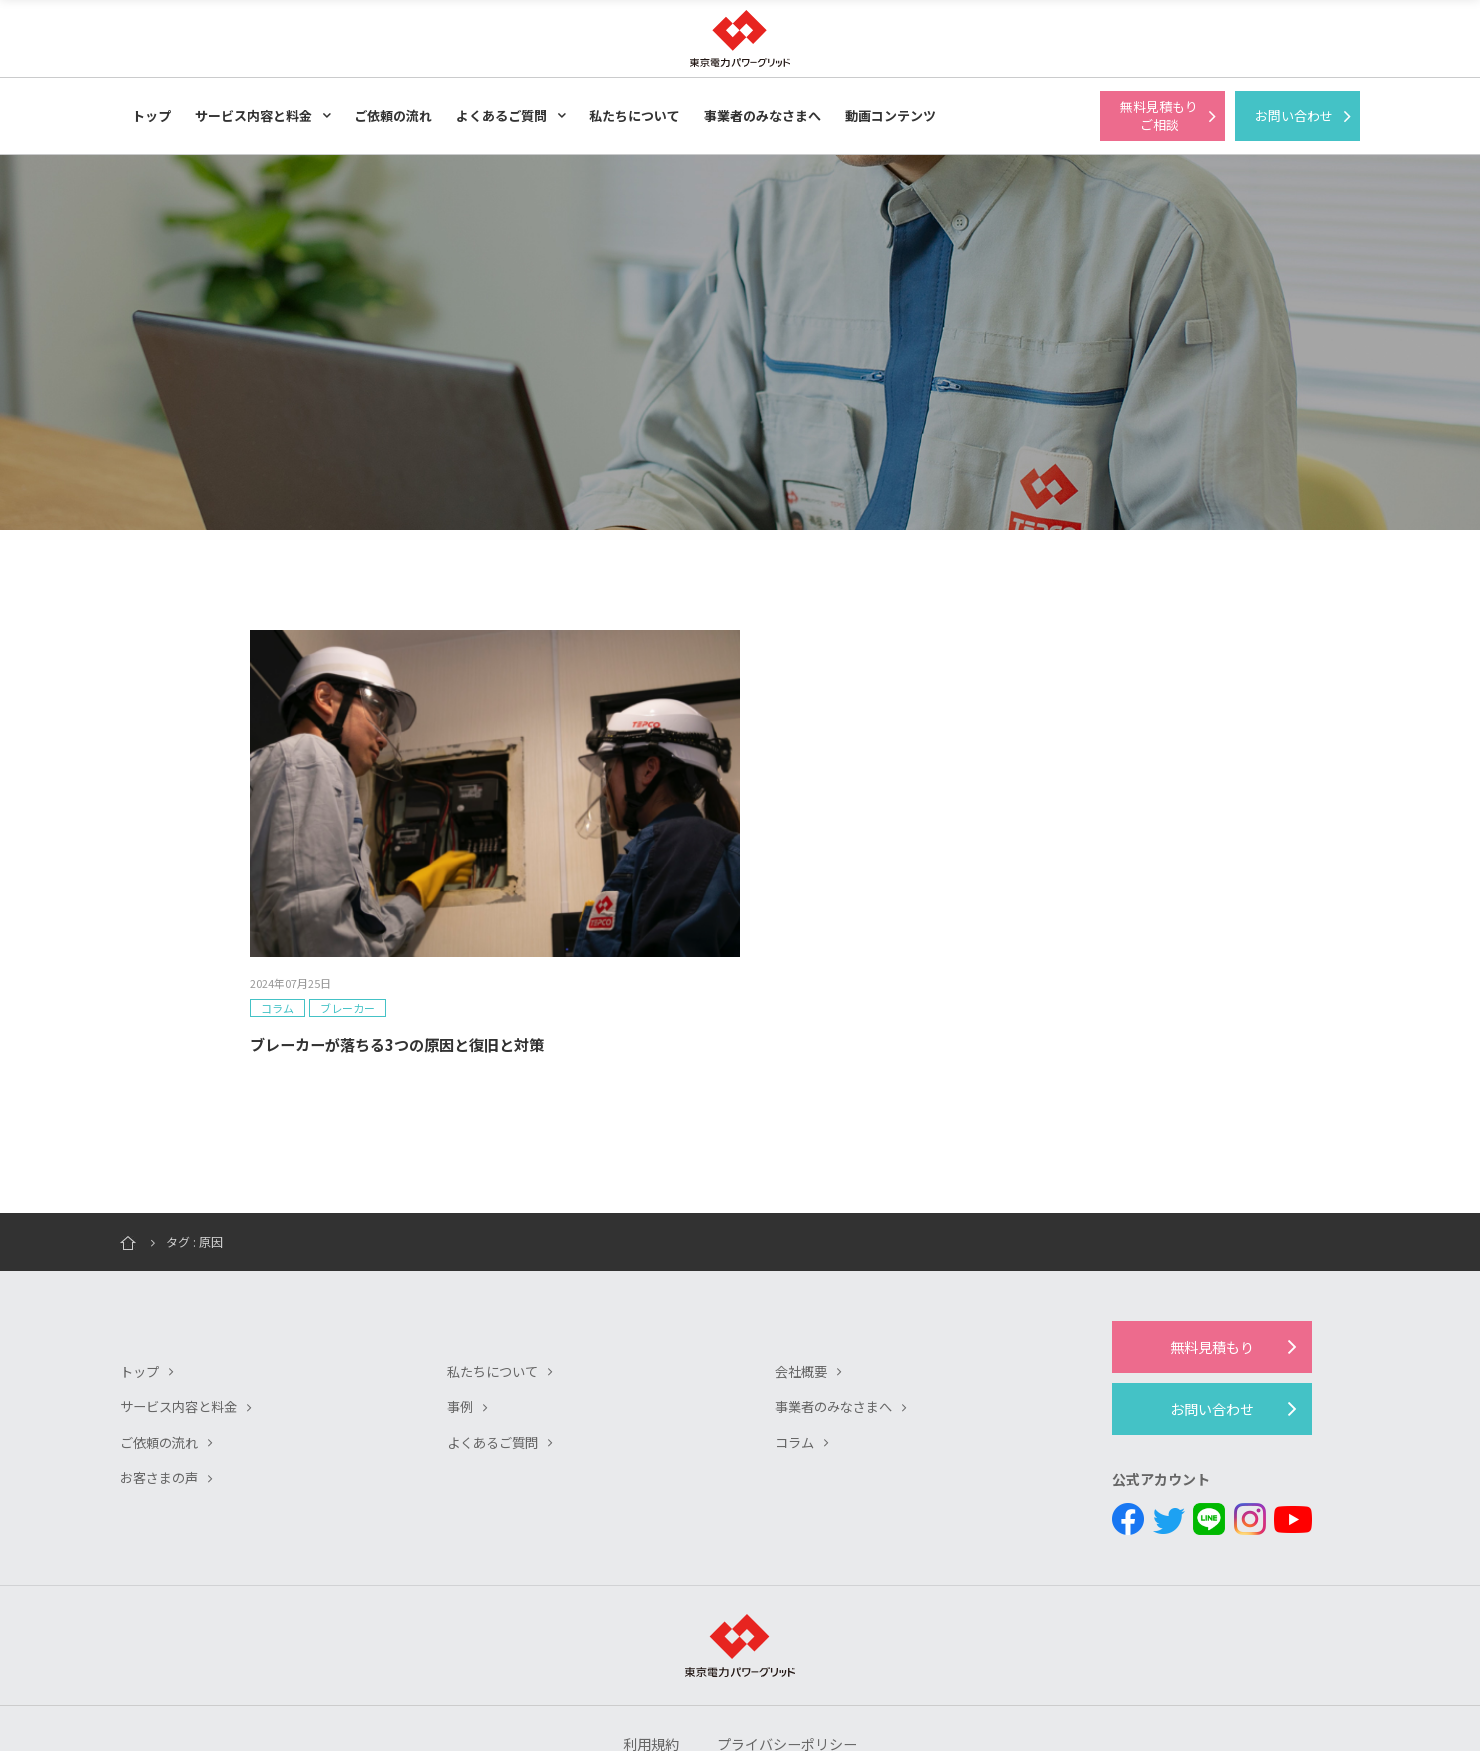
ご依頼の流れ (393, 115)
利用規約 (645, 1655)
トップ (151, 115)
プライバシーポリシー (790, 1655)
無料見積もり (1212, 1253)
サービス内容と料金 (253, 115)
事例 (461, 1313)
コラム (796, 1348)
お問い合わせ (1212, 1315)
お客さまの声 (162, 1383)
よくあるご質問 (501, 115)
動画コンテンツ (890, 115)
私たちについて (634, 115)
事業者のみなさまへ (762, 115)
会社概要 (803, 1278)
